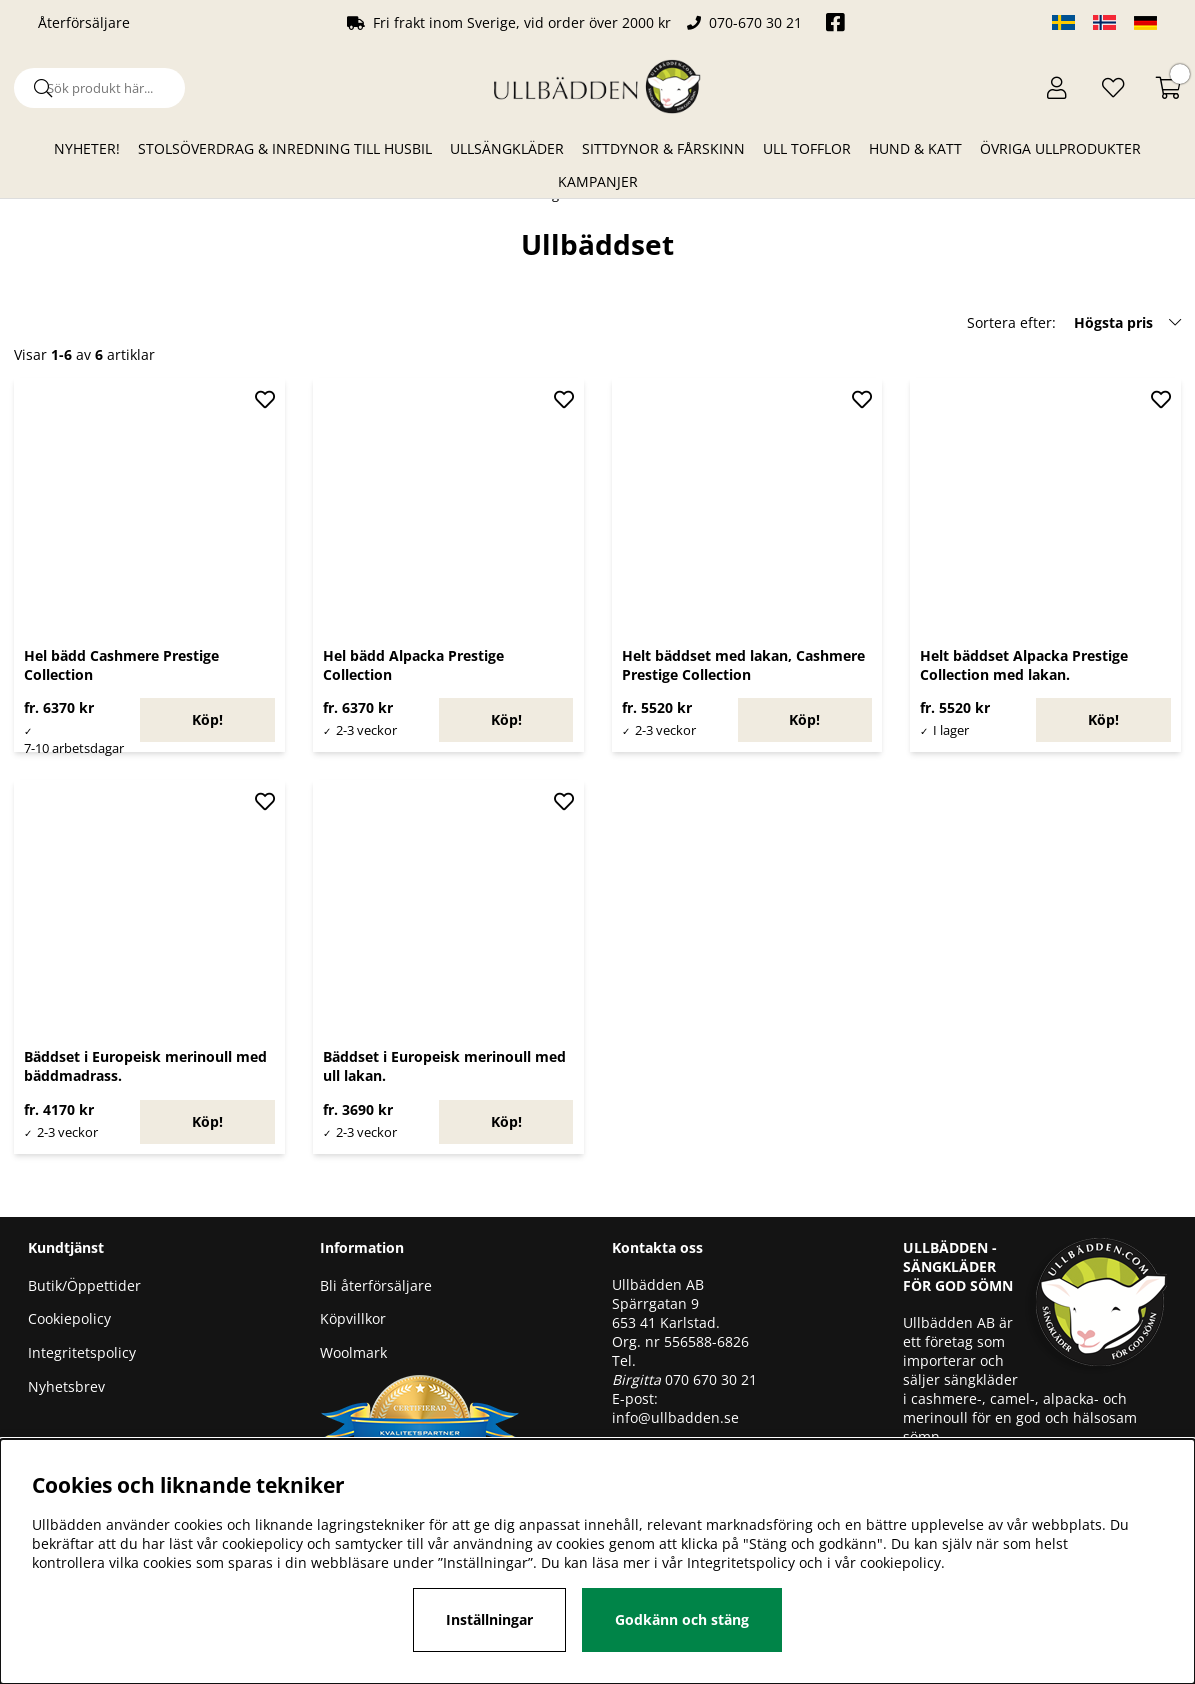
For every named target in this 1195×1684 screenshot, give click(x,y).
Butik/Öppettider (84, 1285)
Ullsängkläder (507, 148)
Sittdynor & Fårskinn (663, 148)
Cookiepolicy (69, 1318)
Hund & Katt (915, 148)
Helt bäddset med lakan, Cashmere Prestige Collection (743, 665)
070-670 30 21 (755, 22)
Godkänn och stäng (682, 1619)
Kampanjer (598, 181)
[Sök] (99, 88)
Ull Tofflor (807, 148)
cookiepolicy (900, 1562)
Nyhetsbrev (66, 1386)
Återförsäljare (84, 22)
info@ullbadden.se (675, 1417)
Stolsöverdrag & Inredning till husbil (285, 148)
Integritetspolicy (82, 1352)
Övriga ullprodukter (1060, 148)
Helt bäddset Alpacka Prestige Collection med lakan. (1024, 665)
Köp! (207, 719)
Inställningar (489, 1619)
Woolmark (353, 1352)
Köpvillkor (353, 1318)
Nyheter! (87, 148)
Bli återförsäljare (376, 1285)
